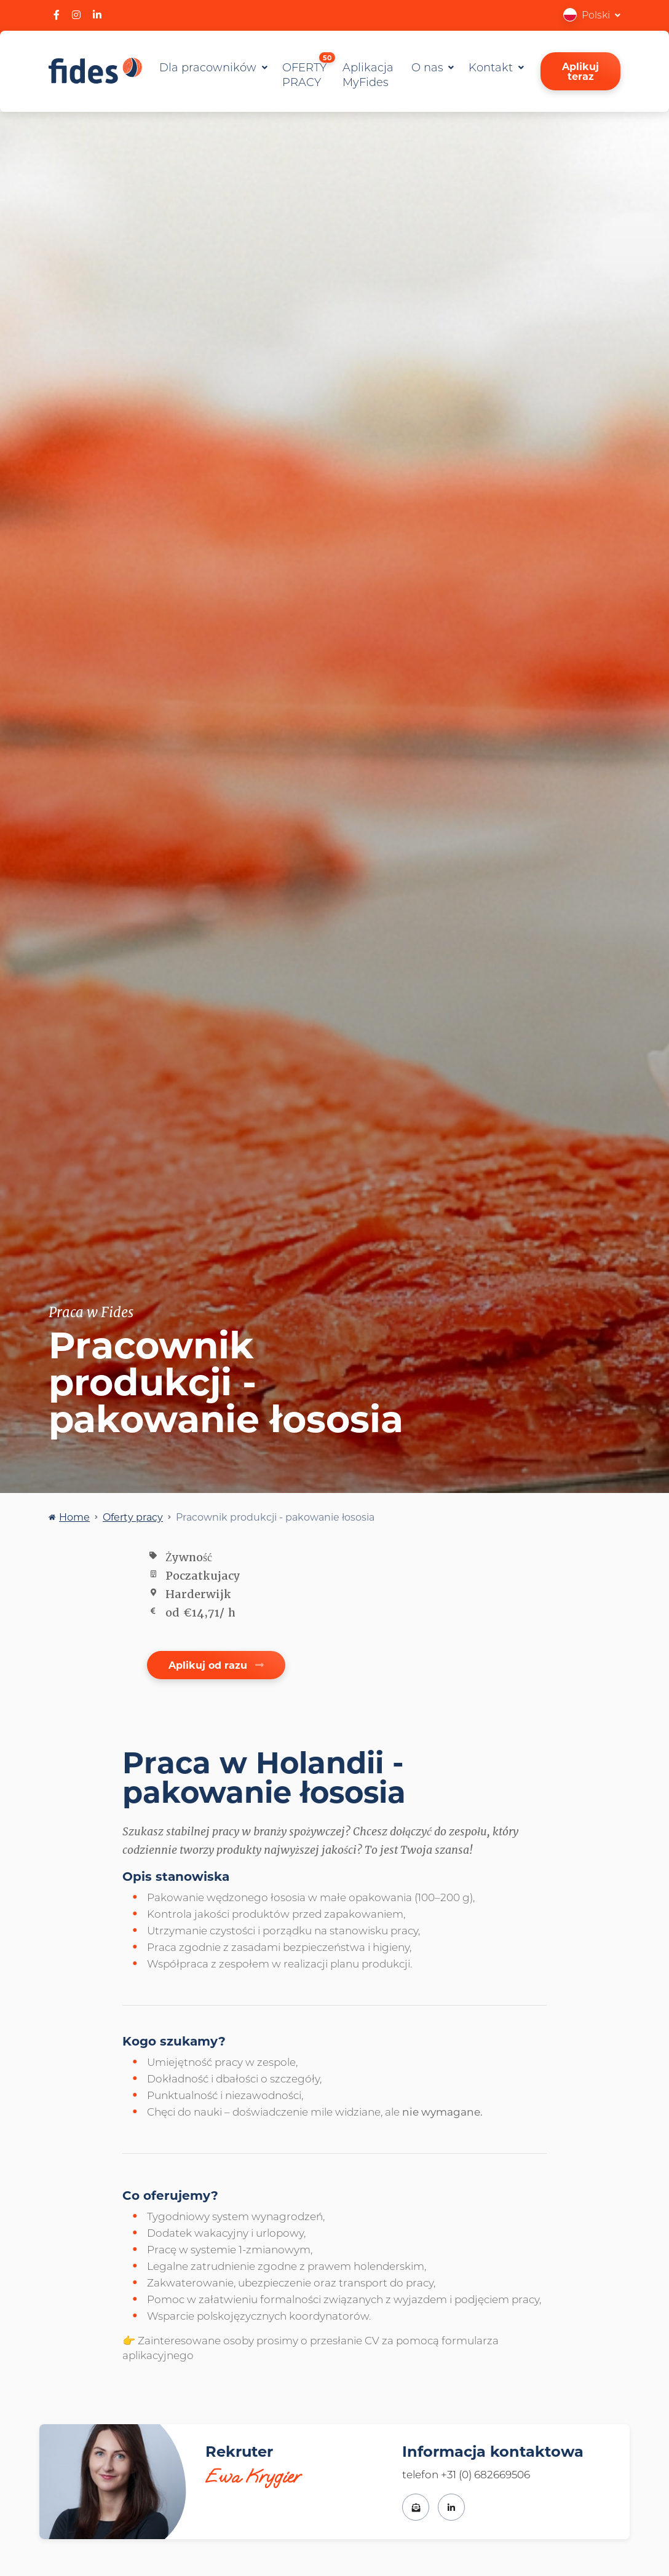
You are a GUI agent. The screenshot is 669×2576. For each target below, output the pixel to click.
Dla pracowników (209, 67)
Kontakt (492, 67)
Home (74, 1516)
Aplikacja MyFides (368, 74)
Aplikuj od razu (216, 1664)
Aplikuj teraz (580, 71)
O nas (428, 67)
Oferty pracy (133, 1516)
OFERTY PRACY (308, 72)
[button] (591, 14)
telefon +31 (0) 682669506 (466, 2474)
